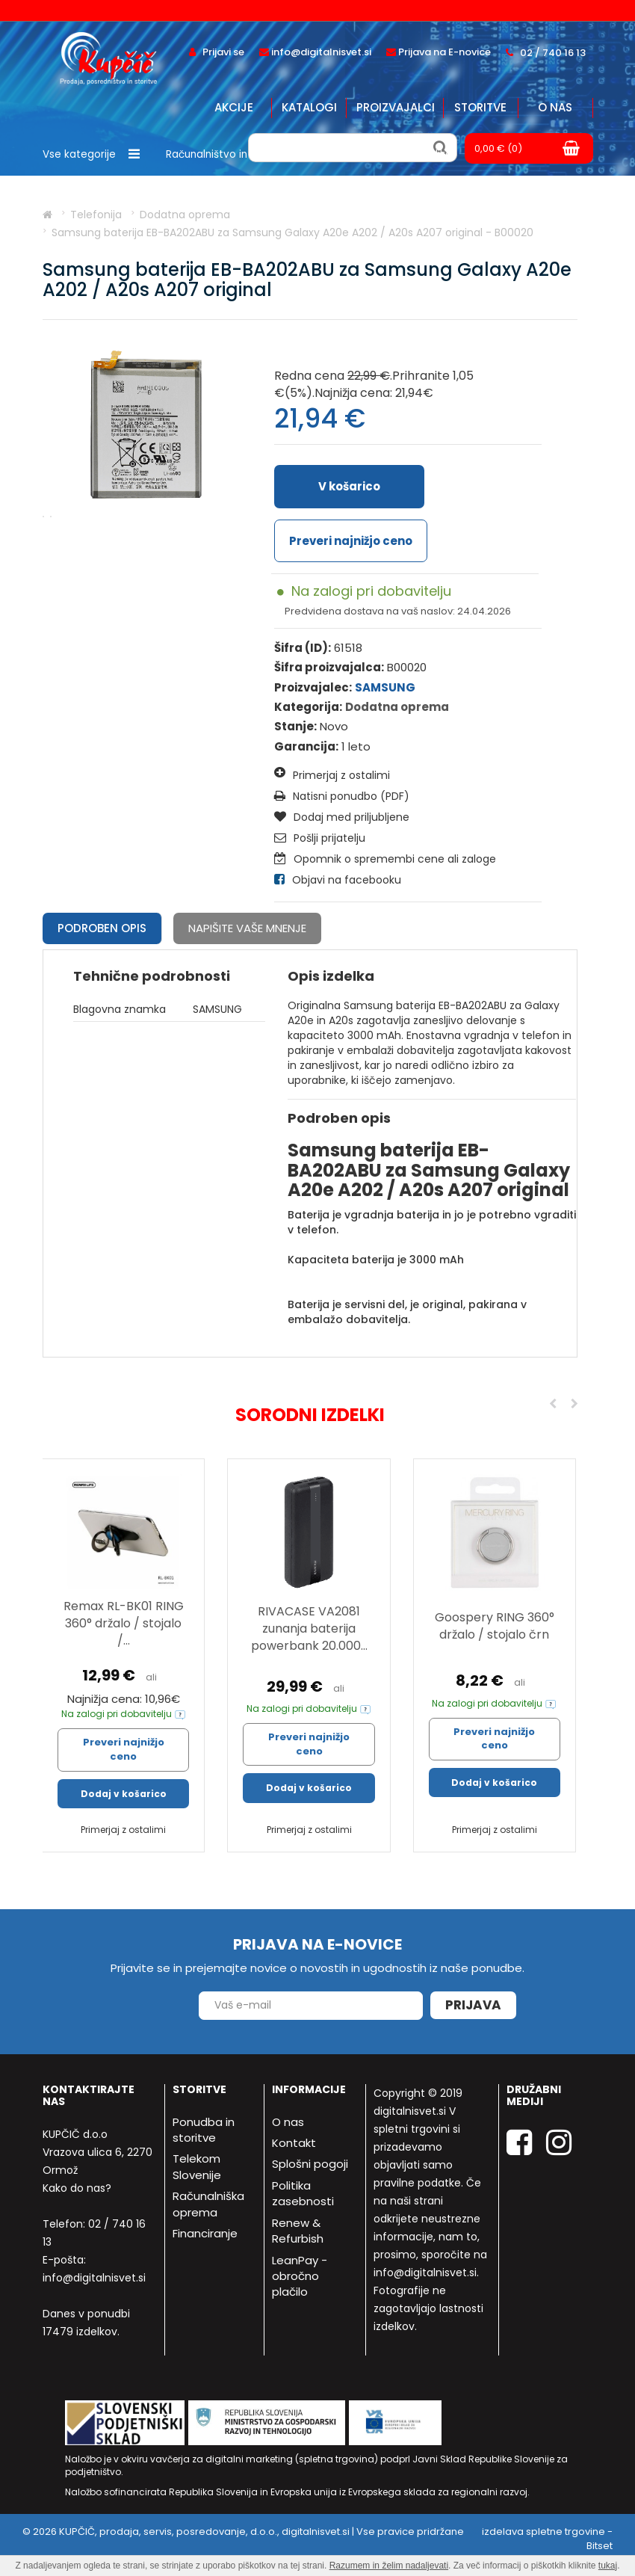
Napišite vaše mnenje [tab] (247, 928)
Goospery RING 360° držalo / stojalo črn (494, 1626)
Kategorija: (308, 707)
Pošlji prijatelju (319, 838)
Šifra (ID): (302, 648)
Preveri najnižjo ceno (350, 541)
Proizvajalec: (313, 687)
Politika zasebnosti (303, 2193)
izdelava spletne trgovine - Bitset (547, 2538)
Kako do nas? (77, 2188)
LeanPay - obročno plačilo (299, 2276)
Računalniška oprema (208, 2203)
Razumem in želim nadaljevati (388, 2565)
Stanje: (295, 726)
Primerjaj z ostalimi (332, 774)
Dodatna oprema (397, 707)
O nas (555, 107)
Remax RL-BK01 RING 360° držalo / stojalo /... (124, 1623)
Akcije (233, 107)
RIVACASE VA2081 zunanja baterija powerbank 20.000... (309, 1628)
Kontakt (294, 2143)
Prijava (473, 2005)
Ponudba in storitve (204, 2129)
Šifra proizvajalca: (329, 667)
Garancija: (306, 746)
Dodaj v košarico (124, 1793)
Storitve (480, 107)
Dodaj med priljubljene (341, 817)
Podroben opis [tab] (102, 928)
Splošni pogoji (310, 2164)
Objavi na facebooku (337, 879)
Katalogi (309, 107)
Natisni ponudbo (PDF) (341, 796)
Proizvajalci (395, 107)
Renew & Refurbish (297, 2230)
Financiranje (205, 2233)
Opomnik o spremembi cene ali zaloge (385, 858)
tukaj (607, 2565)
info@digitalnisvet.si (94, 2277)
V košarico (349, 486)
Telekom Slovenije (197, 2166)
